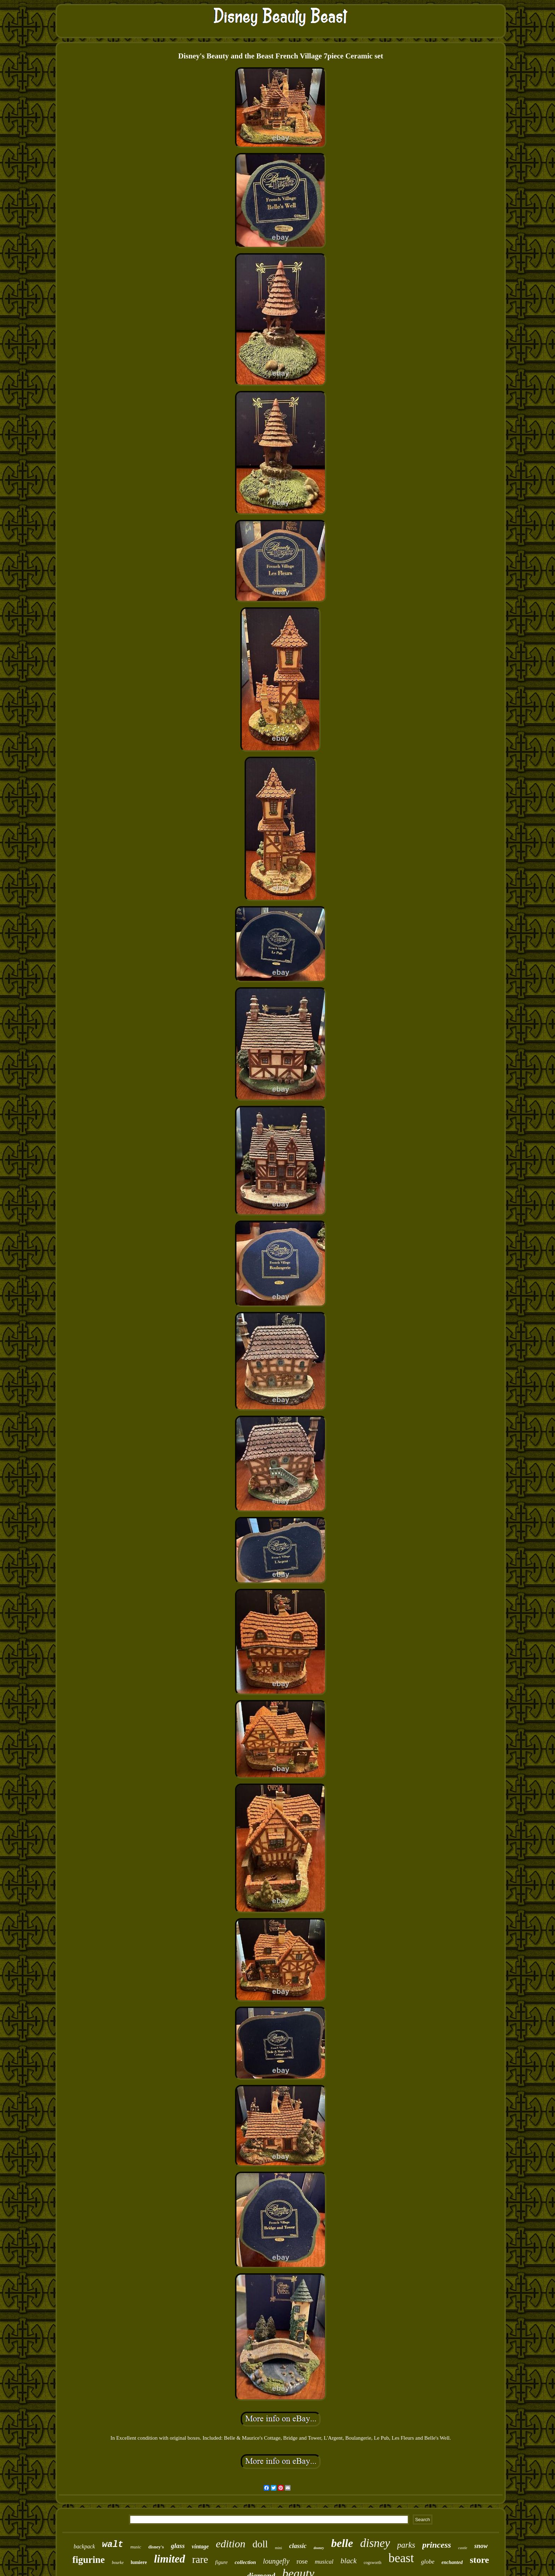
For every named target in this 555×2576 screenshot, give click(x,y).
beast (401, 2558)
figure (221, 2562)
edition (230, 2543)
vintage (200, 2546)
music (135, 2546)
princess (436, 2544)
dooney (319, 2548)
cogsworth (373, 2562)
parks (406, 2545)
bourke (118, 2562)
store (479, 2560)
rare (200, 2559)
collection (245, 2562)
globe (427, 2561)
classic (298, 2545)
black (348, 2561)
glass (178, 2545)
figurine (88, 2559)
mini (278, 2548)
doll (260, 2543)
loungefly (276, 2561)
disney (375, 2543)
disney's (156, 2546)
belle (342, 2543)
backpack (84, 2546)
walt (112, 2545)
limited (169, 2559)
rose (302, 2561)
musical (324, 2561)
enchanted (452, 2562)
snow (481, 2545)
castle (462, 2548)
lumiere (139, 2562)
